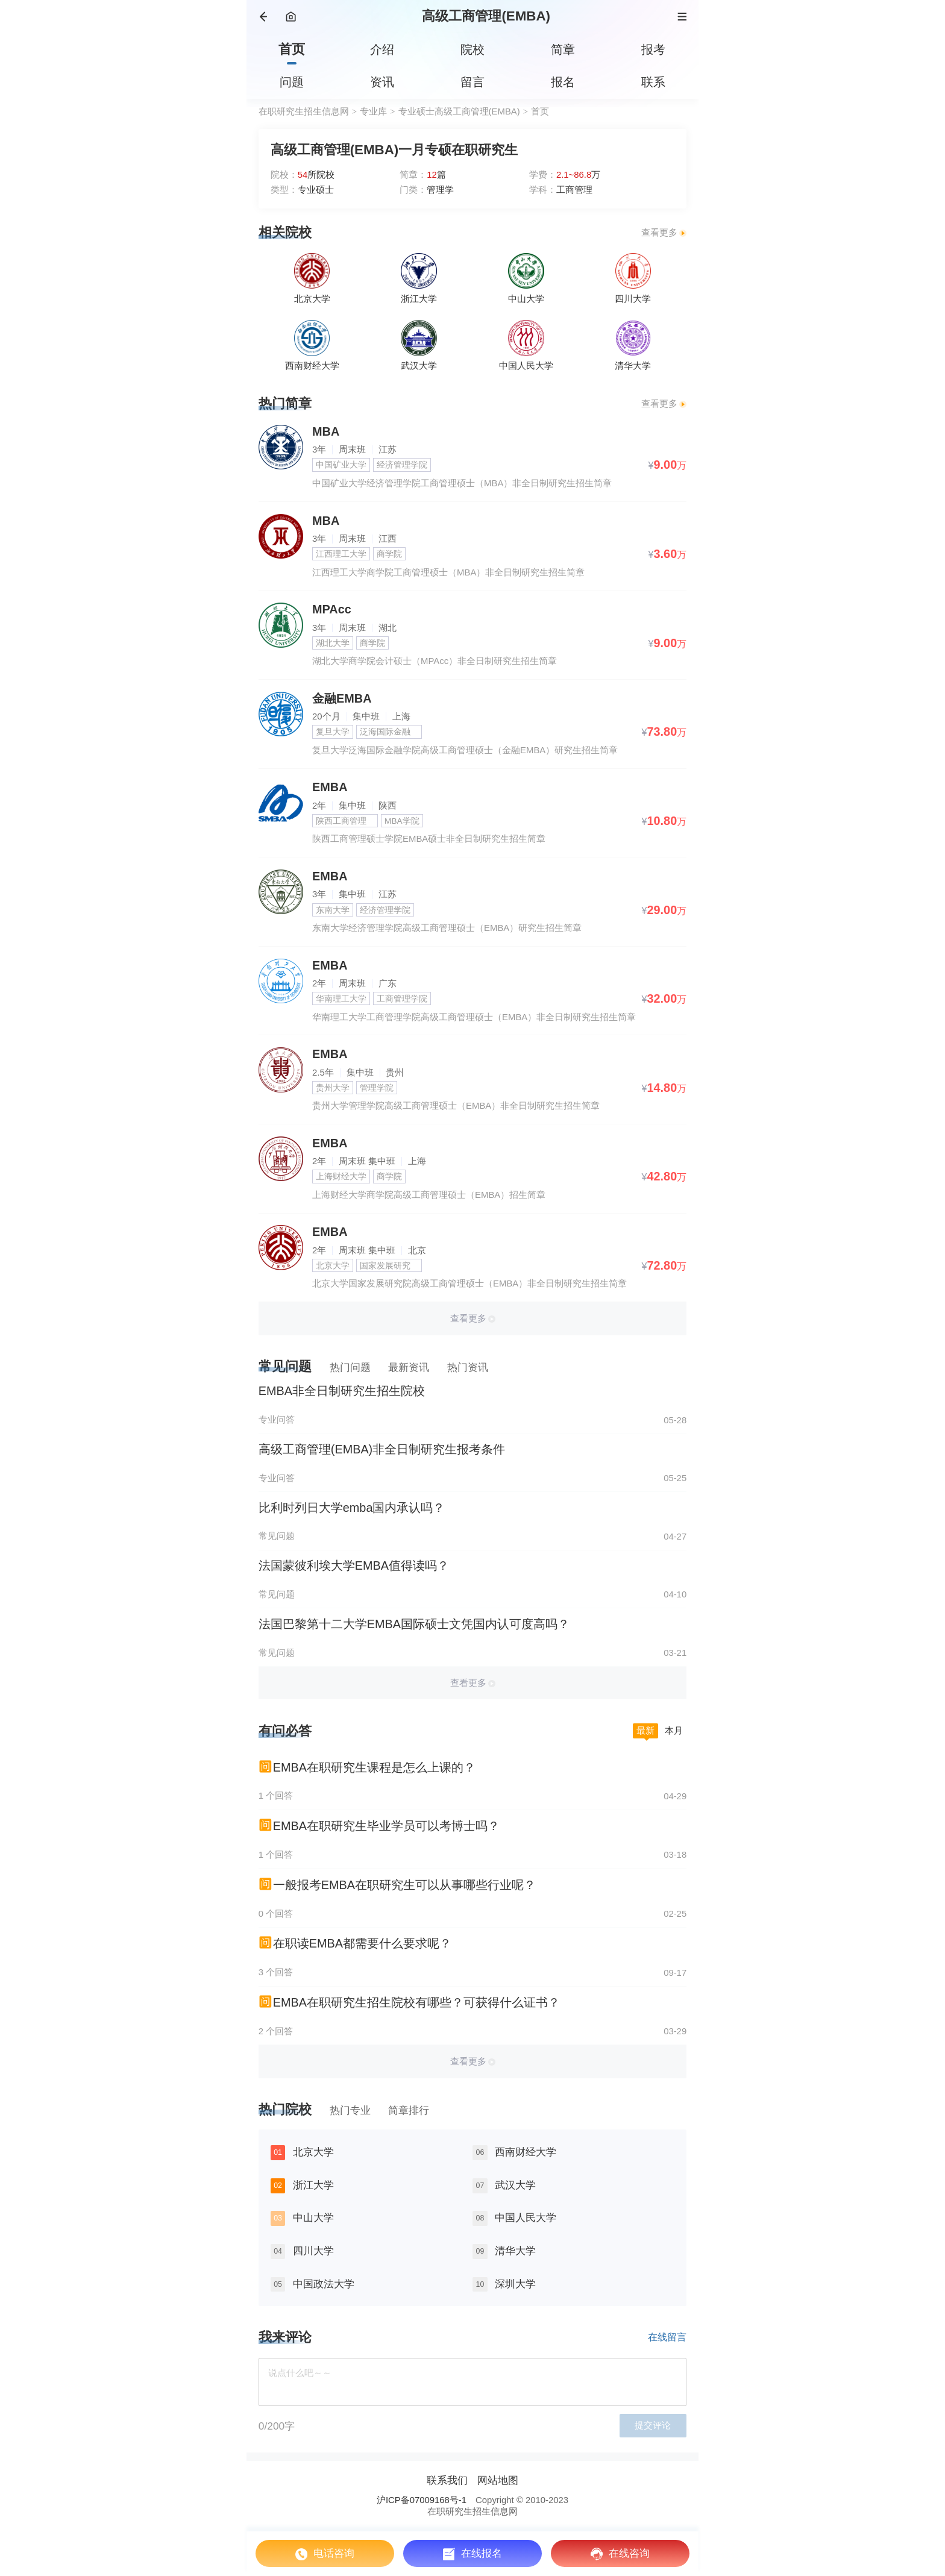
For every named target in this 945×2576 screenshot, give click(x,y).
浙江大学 (313, 2185)
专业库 (373, 111)
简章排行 (408, 2110)
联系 (653, 82)
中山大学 (313, 2217)
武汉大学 (515, 2185)
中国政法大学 (323, 2284)
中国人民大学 (525, 2217)
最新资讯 (408, 1367)
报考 (653, 49)
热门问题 (350, 1367)
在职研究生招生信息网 (304, 111)
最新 (645, 1730)
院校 (472, 49)
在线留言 (667, 2336)
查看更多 (659, 232)
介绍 (382, 49)
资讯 (382, 82)
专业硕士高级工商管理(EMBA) (459, 111)
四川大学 (313, 2251)
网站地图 (497, 2480)
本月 (674, 1730)
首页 (291, 49)
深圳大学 (515, 2284)
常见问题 (285, 1366)
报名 (563, 82)
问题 (292, 82)
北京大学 (313, 2152)
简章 (563, 49)
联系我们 (447, 2480)
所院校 (316, 175)
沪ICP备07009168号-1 (421, 2500)
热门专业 (350, 2110)
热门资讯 (467, 1367)
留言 (472, 82)
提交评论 (653, 2425)
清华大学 (515, 2251)
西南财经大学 (525, 2152)
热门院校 (285, 2109)
